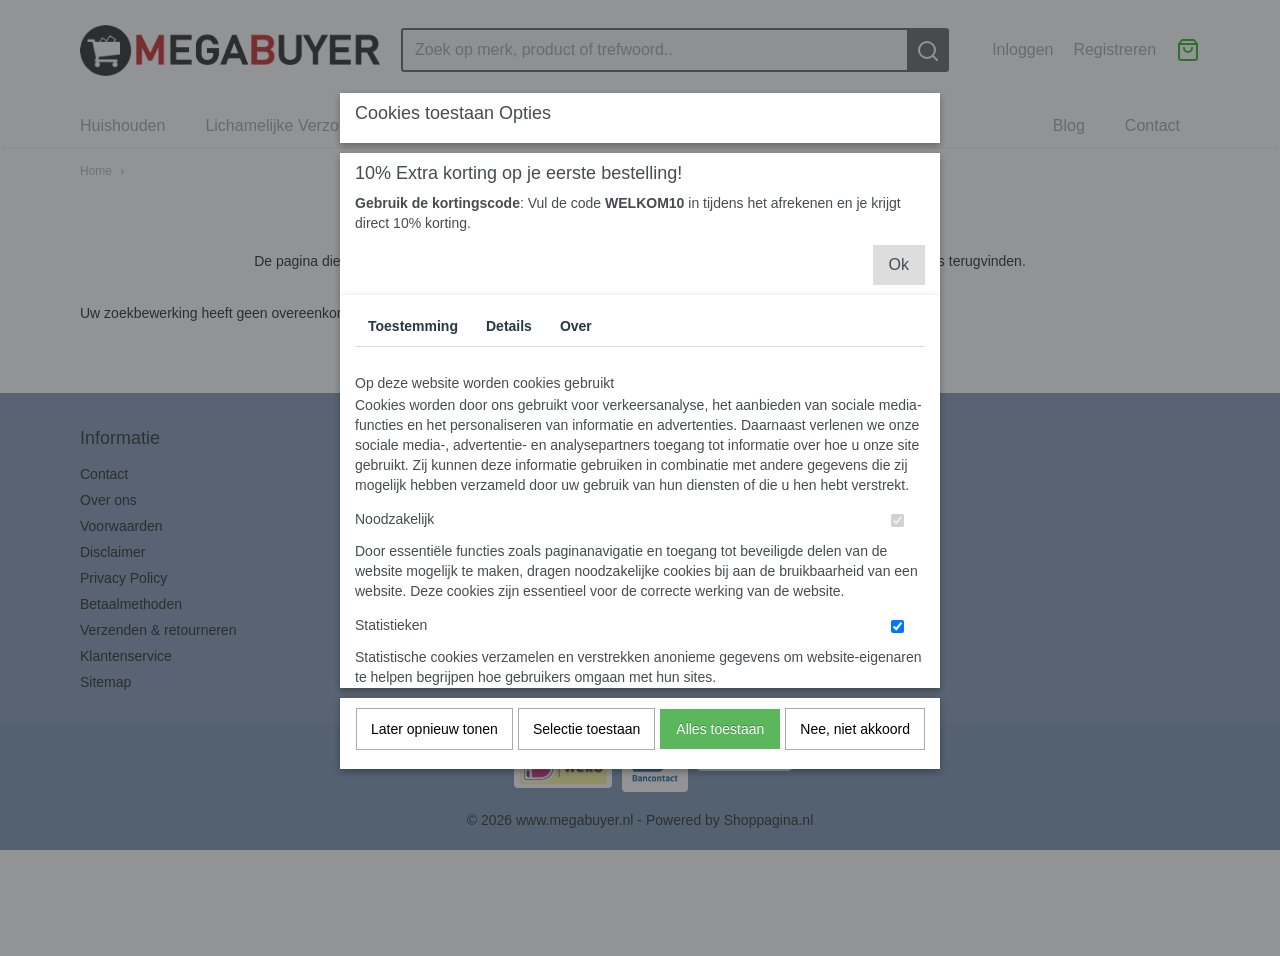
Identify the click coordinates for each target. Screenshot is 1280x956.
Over (576, 366)
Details (509, 366)
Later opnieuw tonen (434, 769)
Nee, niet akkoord (855, 769)
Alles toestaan (720, 769)
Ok (899, 304)
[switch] (897, 560)
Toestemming (413, 366)
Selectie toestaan (586, 769)
